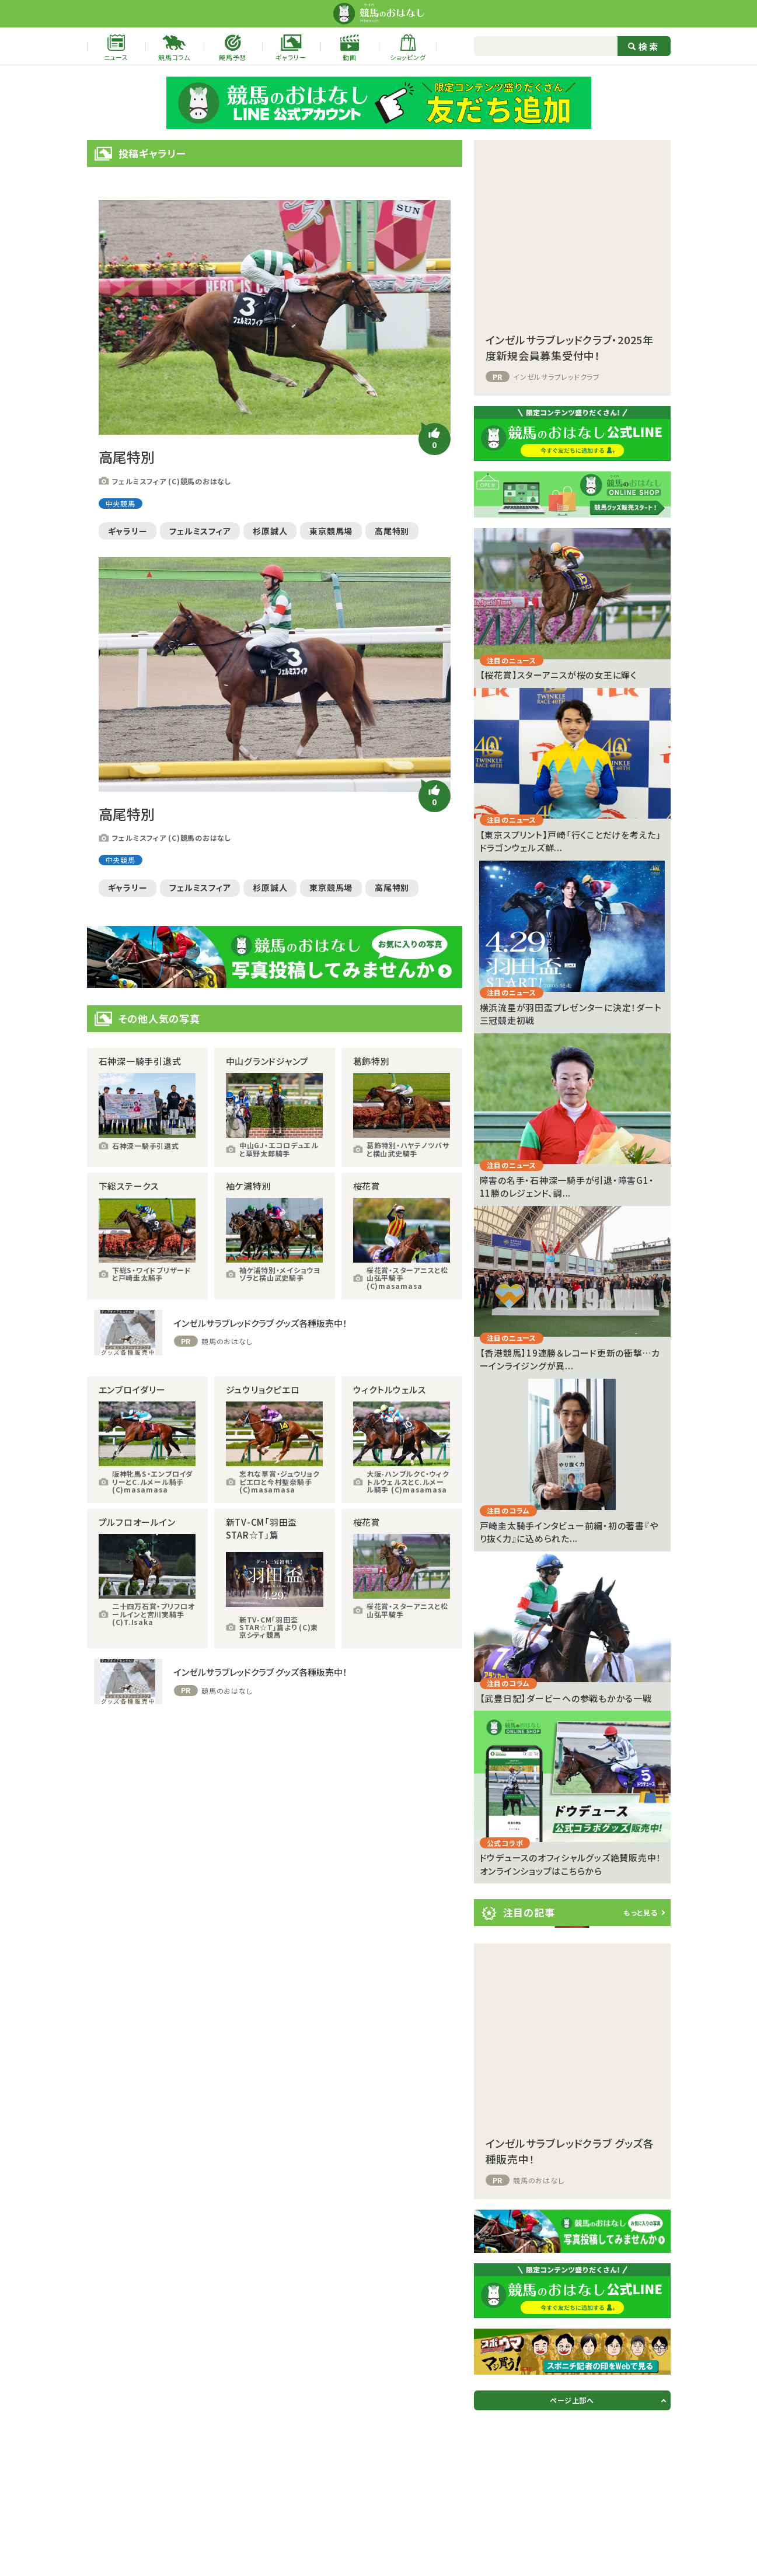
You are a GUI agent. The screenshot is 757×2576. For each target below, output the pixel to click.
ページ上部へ (572, 2400)
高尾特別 (392, 531)
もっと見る (640, 1912)
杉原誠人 (270, 531)
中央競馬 (120, 503)
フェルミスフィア (200, 531)
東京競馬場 (331, 531)
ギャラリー (128, 531)
